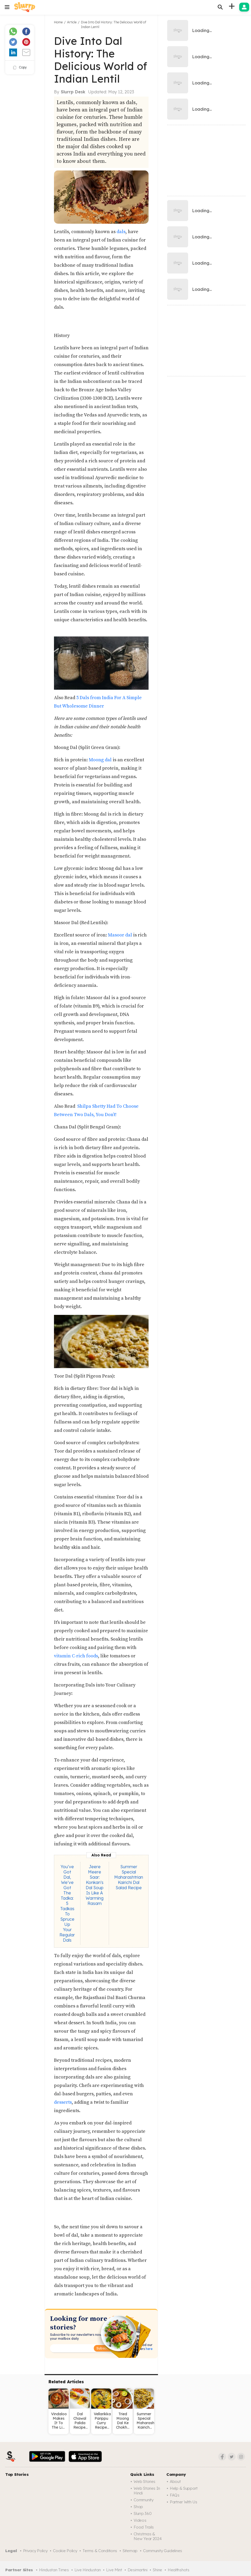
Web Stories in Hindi (147, 2490)
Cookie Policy (65, 2550)
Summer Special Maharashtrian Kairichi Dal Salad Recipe (128, 1877)
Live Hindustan (87, 2569)
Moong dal (100, 760)
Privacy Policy (35, 2550)
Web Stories (144, 2481)
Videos (140, 2520)
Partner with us (183, 2501)
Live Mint (114, 2569)
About (175, 2481)
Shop (138, 2506)
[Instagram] (241, 2457)
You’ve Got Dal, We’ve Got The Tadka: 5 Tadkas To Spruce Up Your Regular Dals (67, 1903)
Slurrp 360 (142, 2513)
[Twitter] (232, 2457)
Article (72, 22)
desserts (63, 2102)
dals (121, 232)
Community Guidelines (162, 2550)
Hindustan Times (54, 2569)
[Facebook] (222, 2457)
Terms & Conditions (100, 2550)
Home (58, 22)
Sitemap (130, 2550)
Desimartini (138, 2569)
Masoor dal (120, 935)
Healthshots (178, 2569)
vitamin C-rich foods (76, 1656)
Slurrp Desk (73, 92)
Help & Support (184, 2488)
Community (143, 2499)
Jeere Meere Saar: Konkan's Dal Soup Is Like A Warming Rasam (94, 1885)
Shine (157, 2569)
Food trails (144, 2527)
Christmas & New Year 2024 (147, 2536)
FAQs (174, 2495)
